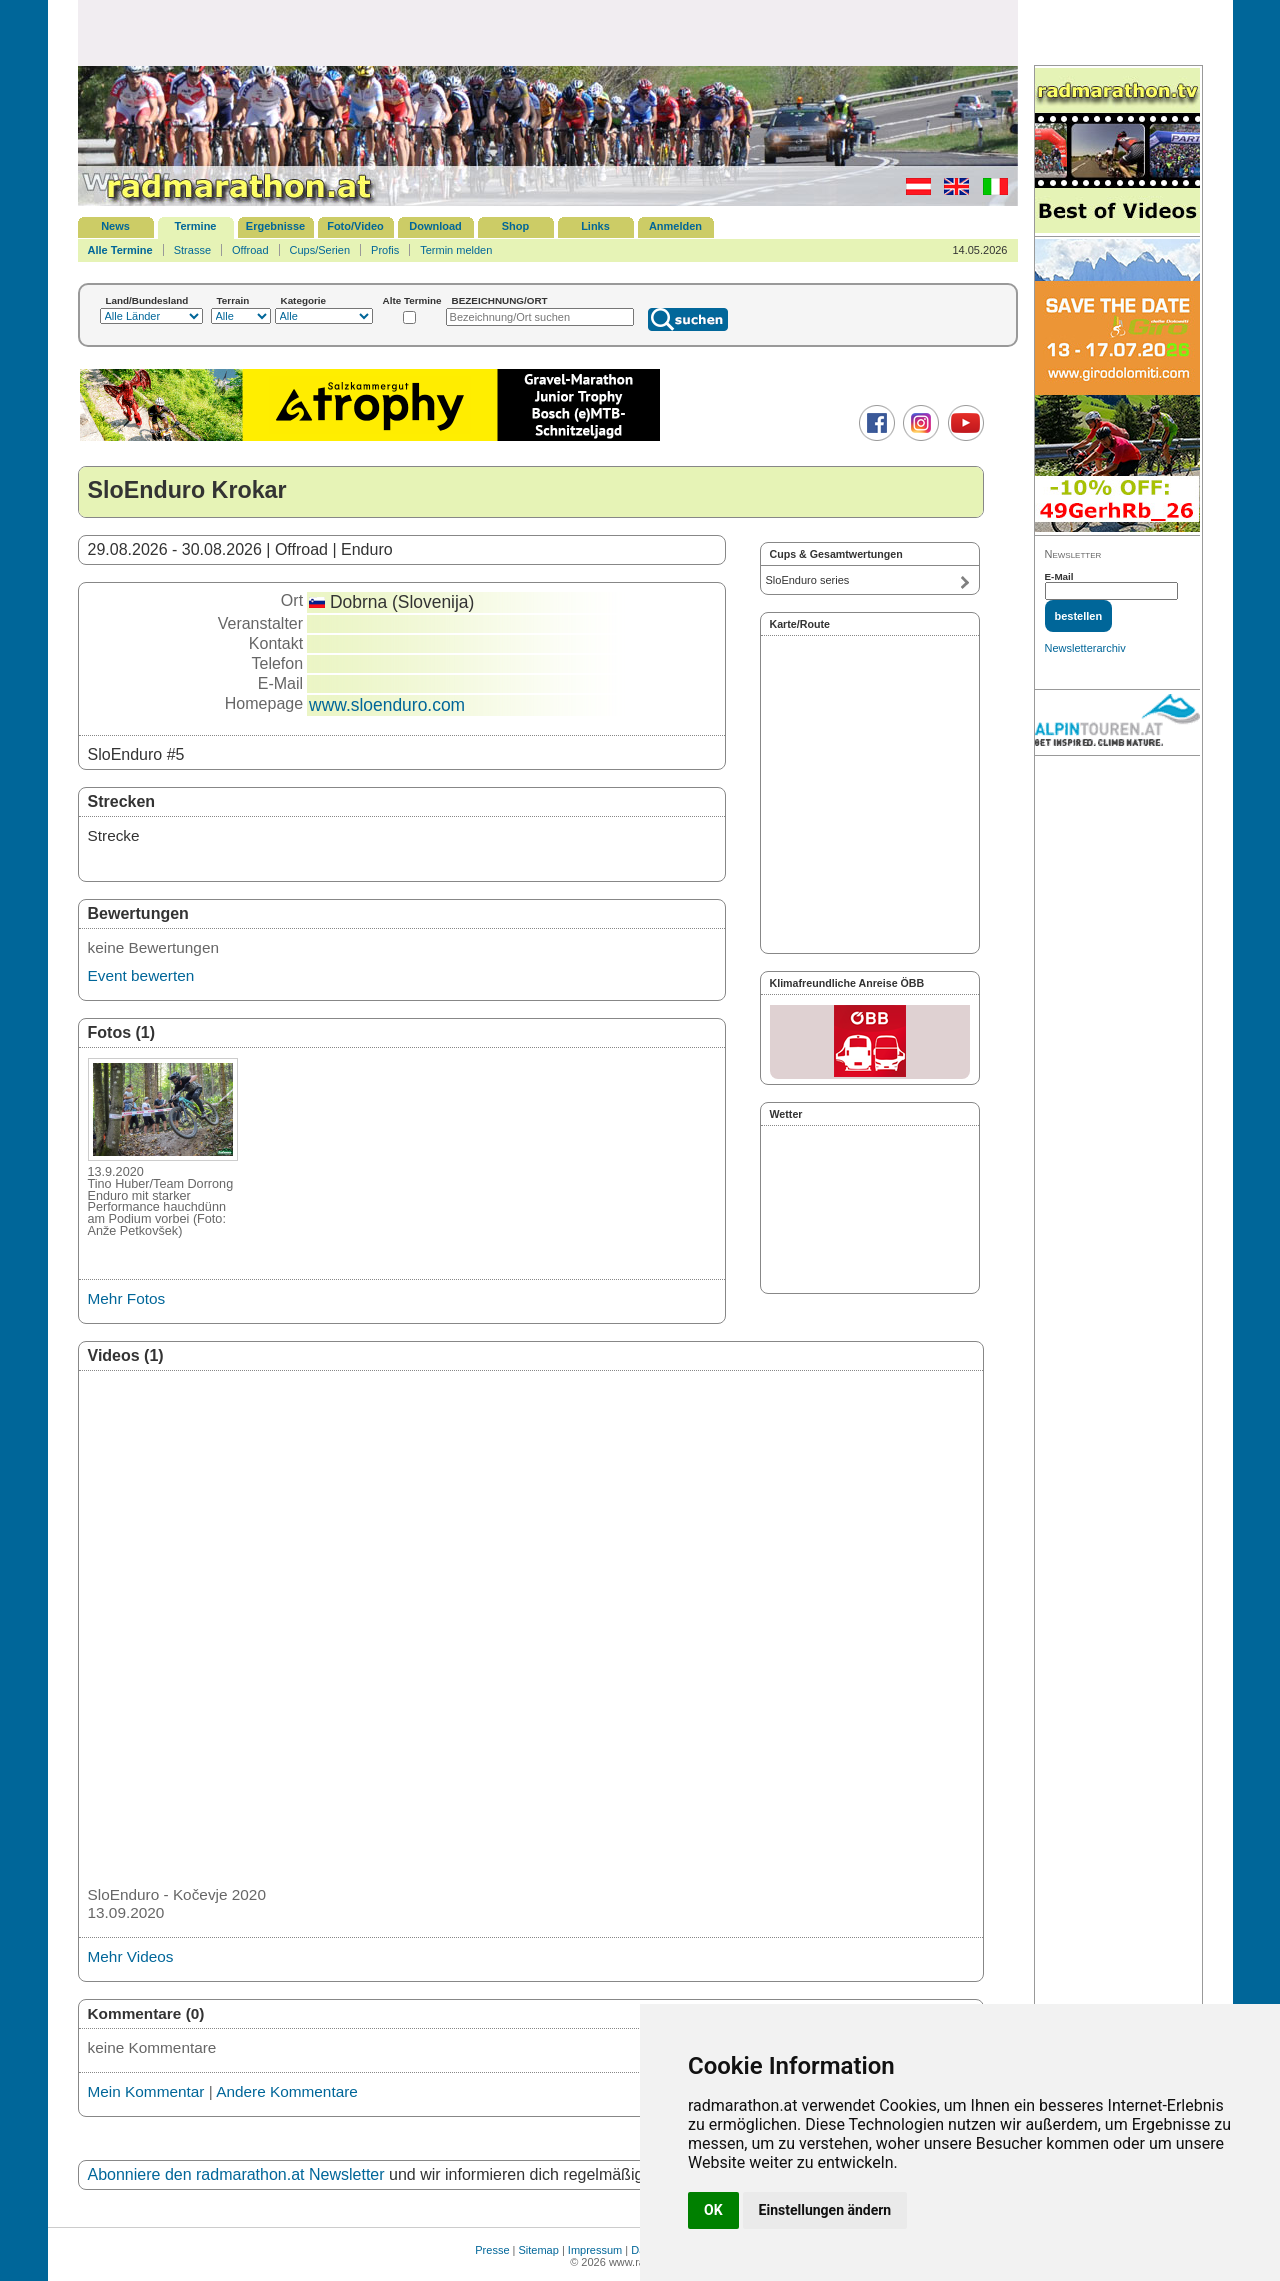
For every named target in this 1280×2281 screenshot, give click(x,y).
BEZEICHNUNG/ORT (500, 300)
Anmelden (675, 226)
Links (595, 226)
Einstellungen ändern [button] (825, 2210)
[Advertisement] (548, 32)
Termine (196, 226)
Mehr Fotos (127, 1298)
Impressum (595, 2250)
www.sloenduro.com (387, 705)
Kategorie (304, 300)
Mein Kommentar (146, 2091)
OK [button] (713, 2210)
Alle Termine (120, 250)
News (115, 226)
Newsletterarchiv (1085, 648)
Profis (385, 250)
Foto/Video (355, 226)
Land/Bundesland (147, 300)
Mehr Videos (131, 1956)
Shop (516, 226)
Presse (492, 2250)
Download (435, 226)
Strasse (192, 250)
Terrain (233, 300)
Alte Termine (412, 300)
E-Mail (1059, 576)
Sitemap (539, 2250)
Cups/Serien (320, 250)
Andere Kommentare (287, 2091)
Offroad (250, 250)
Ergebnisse (275, 226)
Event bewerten (141, 975)
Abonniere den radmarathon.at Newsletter (236, 2174)
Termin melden (456, 250)
